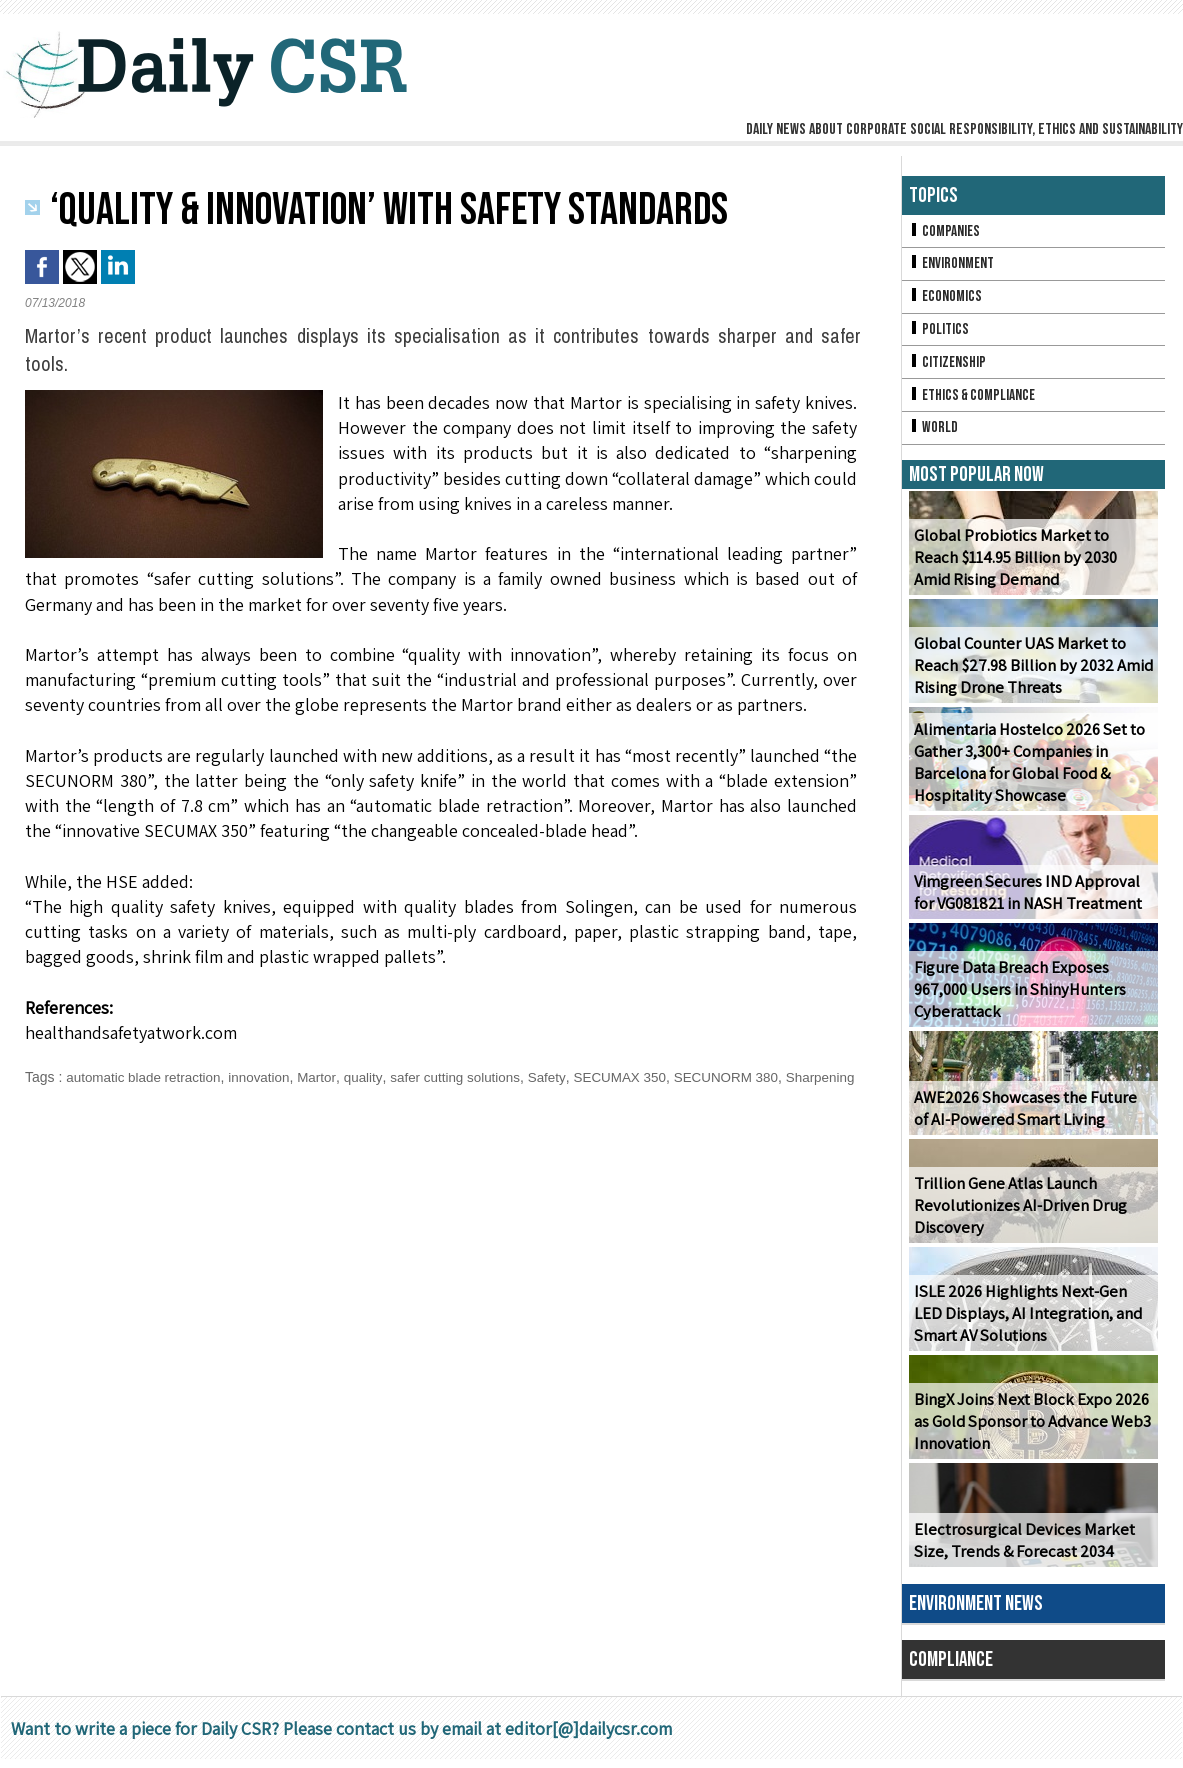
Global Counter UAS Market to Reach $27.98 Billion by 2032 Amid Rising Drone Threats (1030, 674)
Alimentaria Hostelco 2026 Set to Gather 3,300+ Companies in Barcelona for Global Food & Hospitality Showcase (1026, 772)
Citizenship (949, 367)
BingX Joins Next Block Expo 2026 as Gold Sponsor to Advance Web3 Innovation (1029, 1430)
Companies (946, 231)
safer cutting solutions (468, 1077)
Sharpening (61, 1093)
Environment (953, 265)
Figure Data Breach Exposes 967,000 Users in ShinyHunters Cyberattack (1016, 998)
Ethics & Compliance (975, 401)
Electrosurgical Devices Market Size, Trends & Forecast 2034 (1018, 1549)
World (934, 435)
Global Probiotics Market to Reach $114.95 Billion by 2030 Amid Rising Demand (1032, 566)
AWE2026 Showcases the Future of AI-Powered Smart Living (1030, 1117)
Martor (327, 1077)
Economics (947, 299)
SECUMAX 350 (639, 1077)
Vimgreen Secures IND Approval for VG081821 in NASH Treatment (1032, 901)
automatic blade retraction (146, 1077)
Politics (940, 333)
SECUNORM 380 (749, 1077)
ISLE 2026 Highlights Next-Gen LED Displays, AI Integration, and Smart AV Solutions (1032, 1322)
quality (373, 1077)
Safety (564, 1077)
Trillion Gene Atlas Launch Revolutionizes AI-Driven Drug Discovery (1015, 1214)
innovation (267, 1077)
